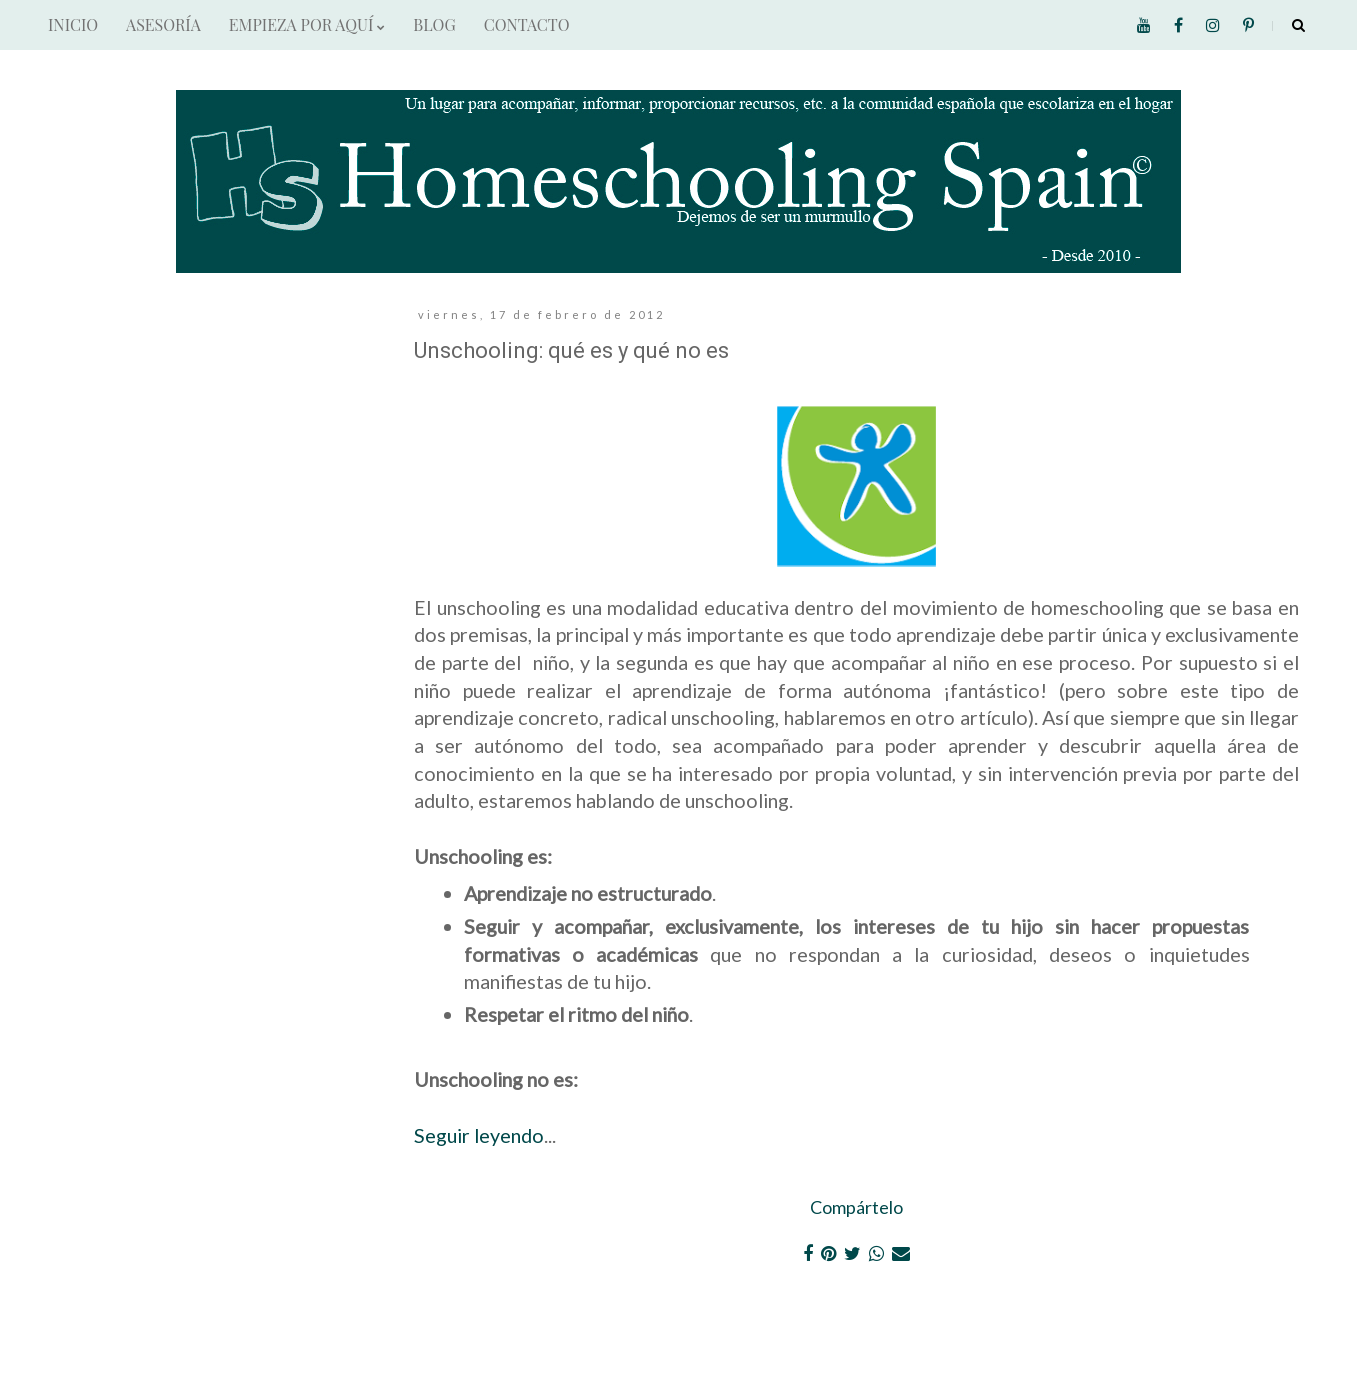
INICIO (73, 24)
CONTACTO (527, 24)
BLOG (434, 24)
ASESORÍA (163, 24)
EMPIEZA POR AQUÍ (307, 24)
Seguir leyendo (479, 1135)
